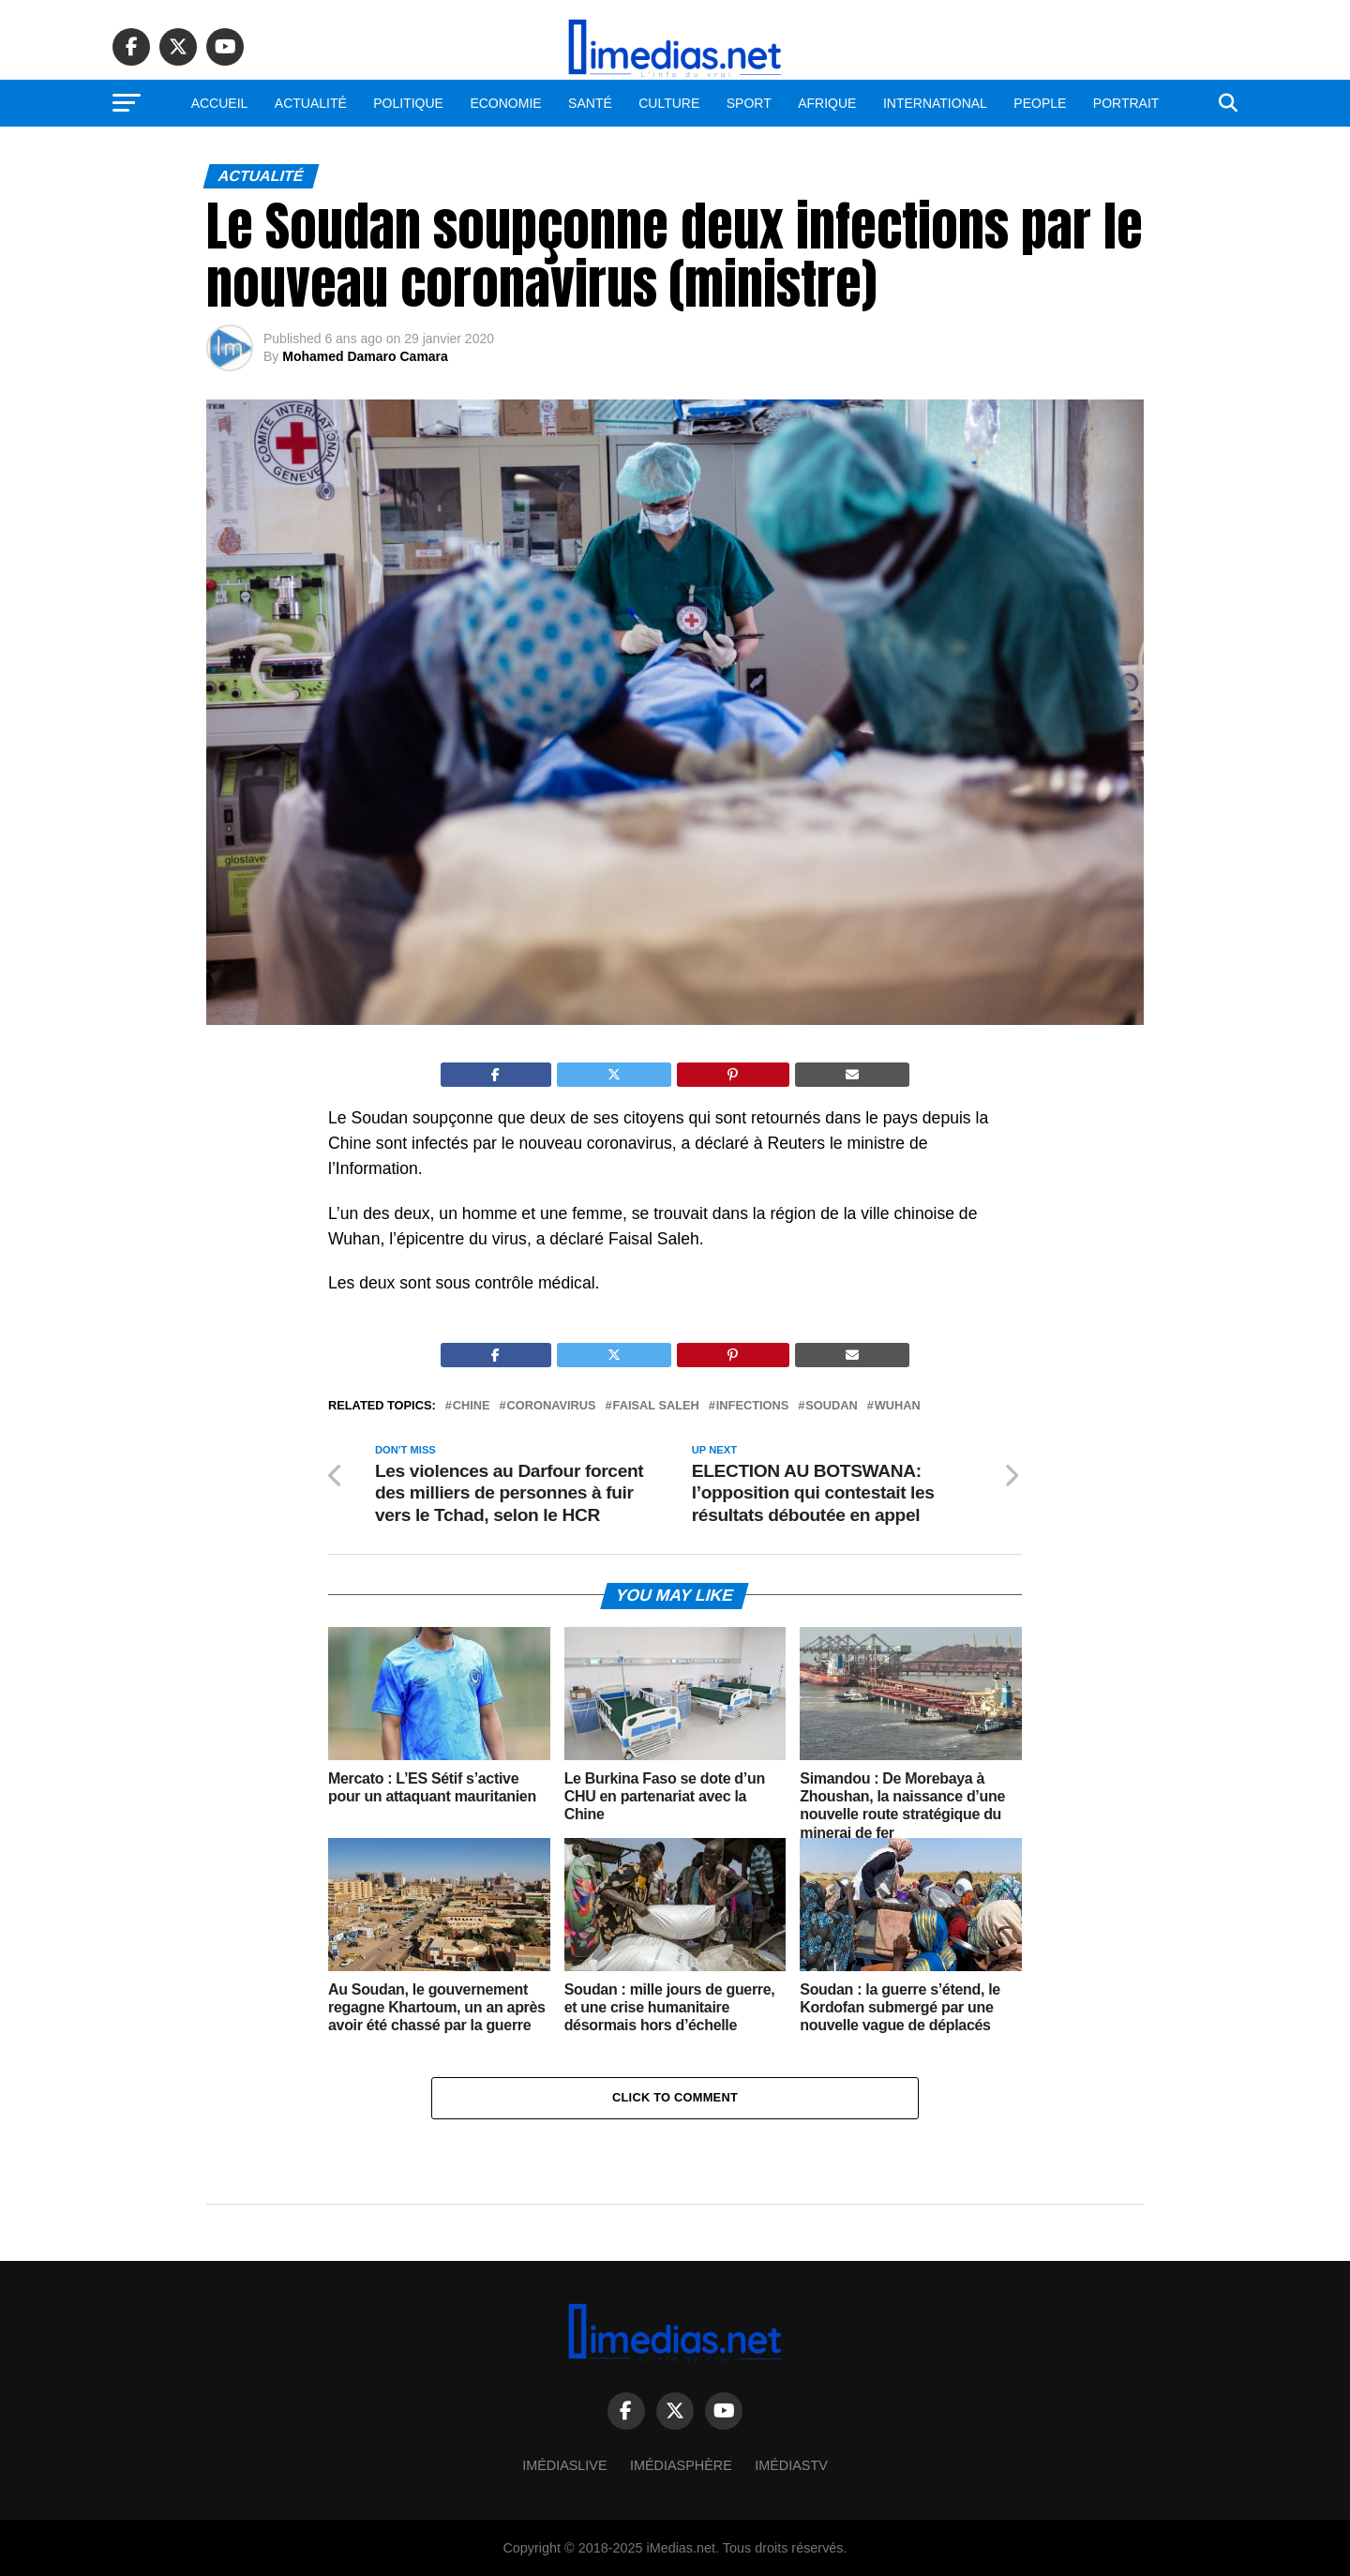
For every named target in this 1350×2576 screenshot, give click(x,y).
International (935, 103)
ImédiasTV (791, 2465)
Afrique (827, 103)
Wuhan (898, 1406)
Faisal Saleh (656, 1406)
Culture (668, 103)
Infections (752, 1406)
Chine (471, 1406)
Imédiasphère (681, 2465)
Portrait (1126, 103)
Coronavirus (551, 1406)
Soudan (831, 1406)
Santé (590, 103)
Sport (749, 103)
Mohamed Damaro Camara (365, 356)
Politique (408, 103)
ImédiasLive (564, 2465)
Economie (505, 103)
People (1039, 103)
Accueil (219, 103)
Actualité (311, 103)
